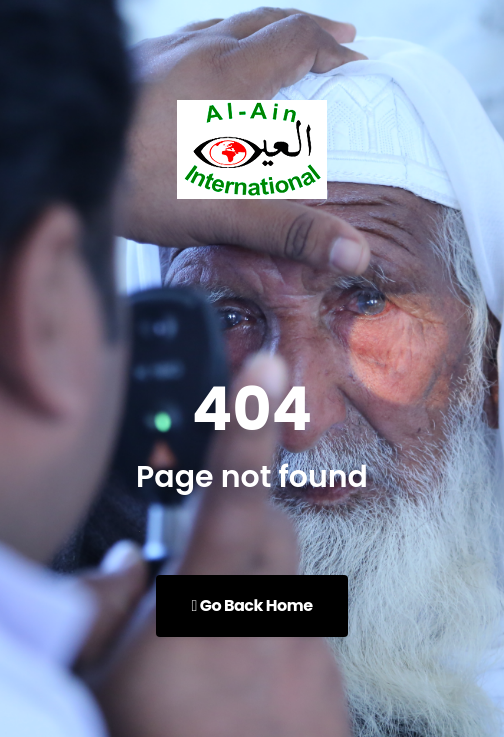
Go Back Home (251, 605)
